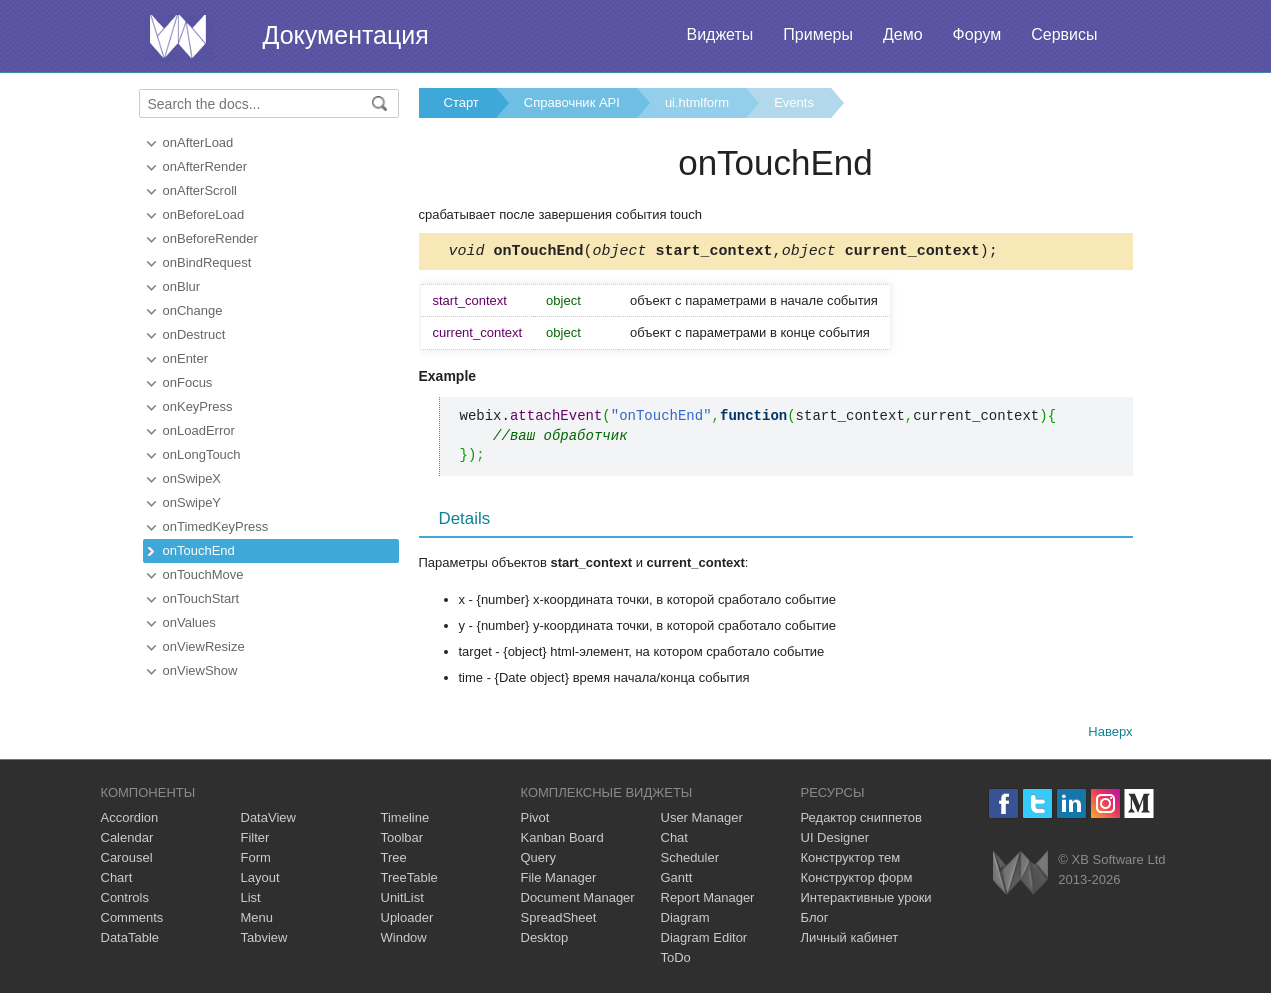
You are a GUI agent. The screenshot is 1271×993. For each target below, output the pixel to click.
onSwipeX (192, 478)
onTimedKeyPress (216, 526)
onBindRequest (207, 262)
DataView (268, 820)
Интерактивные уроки (866, 900)
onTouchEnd (199, 550)
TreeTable (409, 880)
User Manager (702, 820)
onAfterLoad (198, 142)
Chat (674, 840)
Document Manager (578, 900)
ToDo (676, 960)
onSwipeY (192, 502)
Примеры (818, 34)
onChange (193, 310)
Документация (346, 35)
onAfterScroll (200, 190)
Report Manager (708, 900)
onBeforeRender (210, 238)
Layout (260, 880)
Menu (257, 920)
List (251, 900)
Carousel (127, 860)
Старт (461, 102)
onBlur (182, 286)
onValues (189, 622)
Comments (132, 920)
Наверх (1110, 734)
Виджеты (719, 34)
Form (256, 860)
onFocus (188, 382)
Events (794, 102)
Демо (903, 34)
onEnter (186, 358)
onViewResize (204, 646)
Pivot (535, 820)
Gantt (677, 880)
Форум (977, 34)
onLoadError (199, 430)
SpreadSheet (559, 920)
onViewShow (200, 670)
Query (538, 860)
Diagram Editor (704, 940)
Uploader (407, 920)
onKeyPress (198, 406)
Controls (125, 900)
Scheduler (690, 860)
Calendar (127, 840)
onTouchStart (201, 598)
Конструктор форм (857, 880)
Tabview (264, 940)
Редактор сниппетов (861, 820)
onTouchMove (203, 574)
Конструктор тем (851, 860)
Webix (1020, 875)
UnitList (402, 900)
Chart (117, 880)
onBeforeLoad (204, 214)
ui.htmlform (697, 102)
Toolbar (402, 840)
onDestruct (194, 334)
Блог (815, 920)
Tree (394, 860)
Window (404, 940)
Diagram (685, 920)
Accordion (130, 820)
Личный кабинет (850, 940)
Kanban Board (562, 840)
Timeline (405, 820)
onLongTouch (202, 454)
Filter (255, 840)
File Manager (559, 880)
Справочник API (572, 102)
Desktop (545, 940)
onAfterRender (205, 166)
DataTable (130, 940)
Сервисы (1064, 34)
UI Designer (835, 840)
